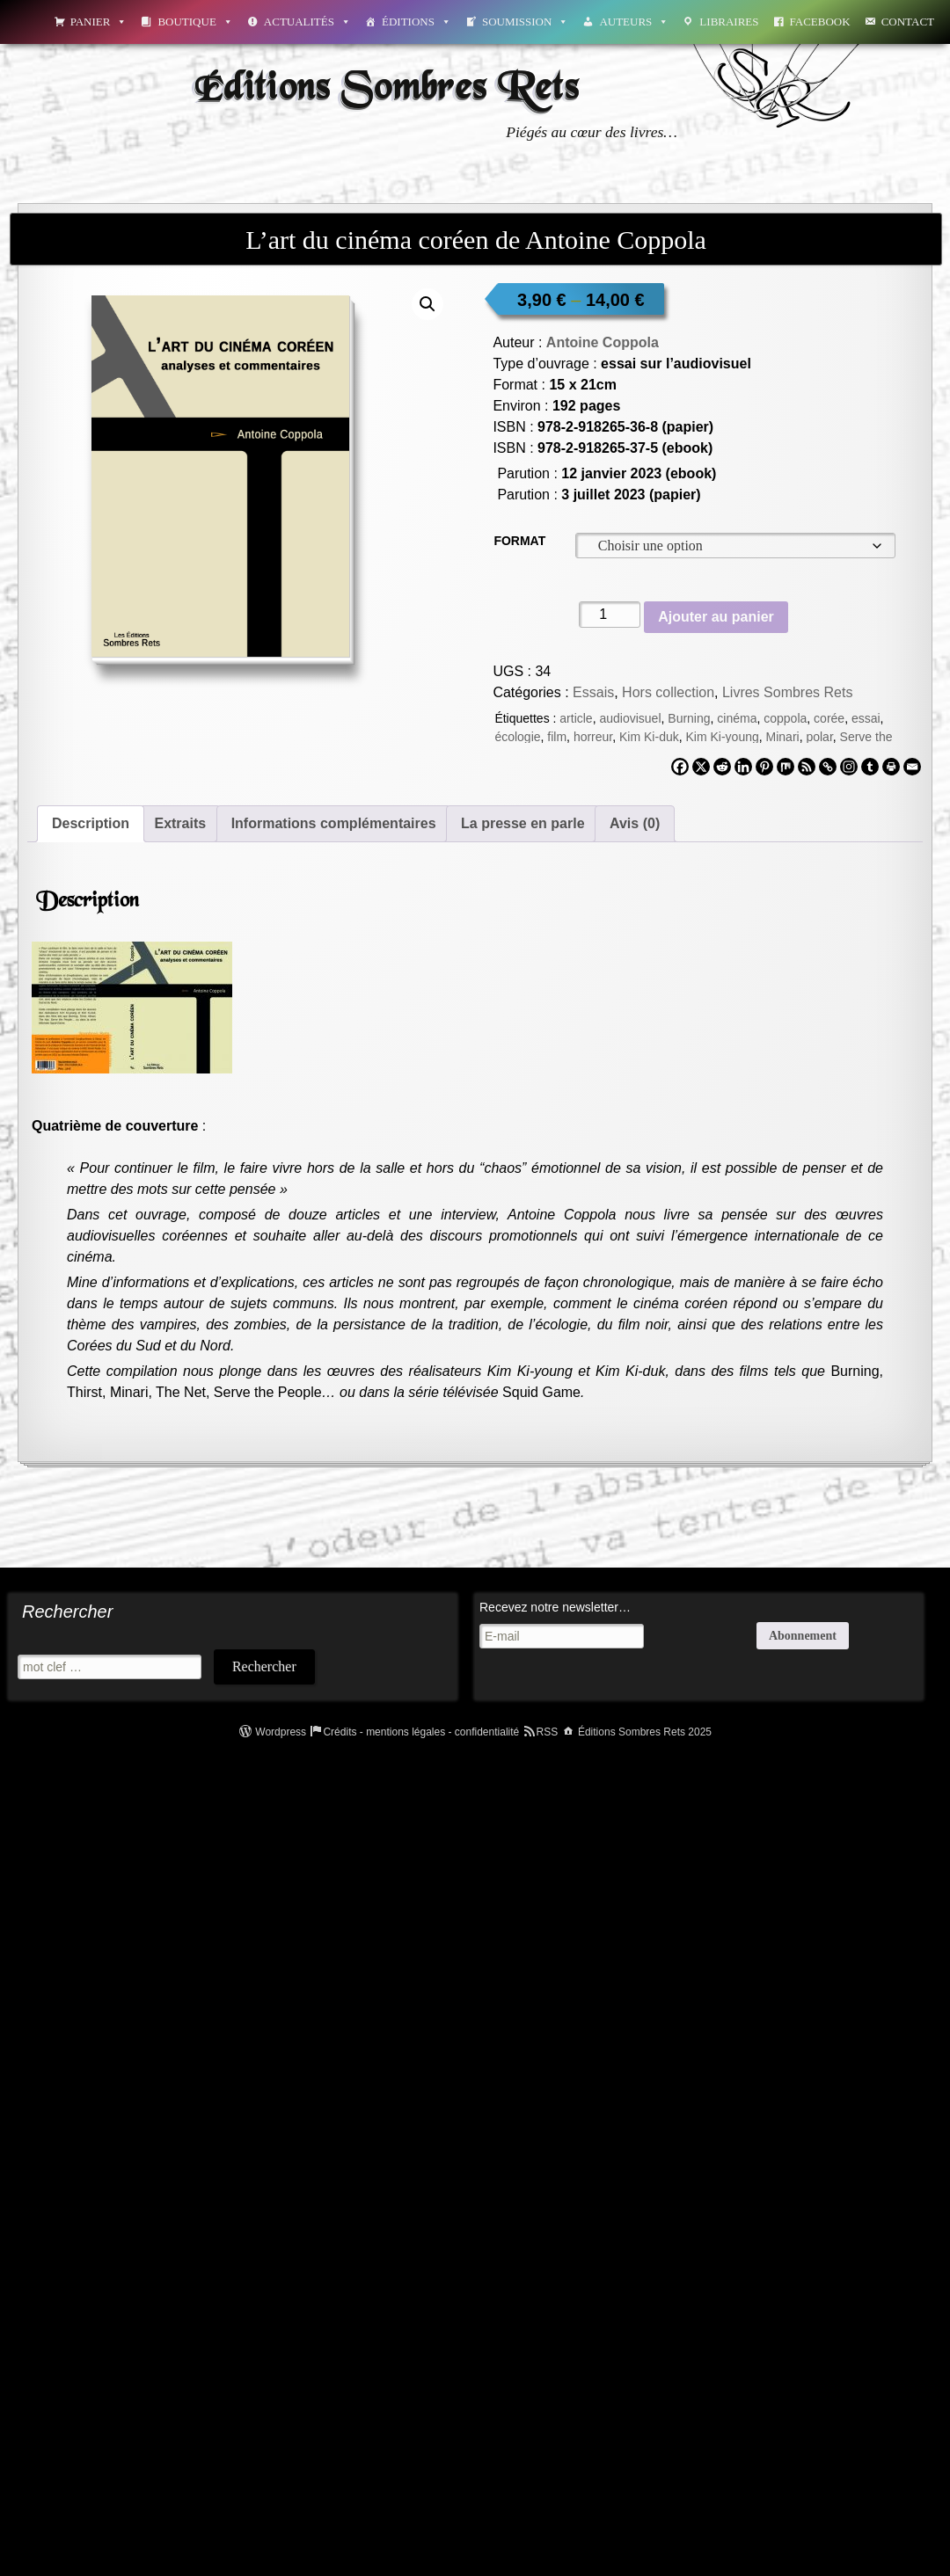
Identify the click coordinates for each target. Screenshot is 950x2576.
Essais (593, 692)
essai (866, 718)
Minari (783, 737)
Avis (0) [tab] (635, 823)
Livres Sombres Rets (787, 692)
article (575, 718)
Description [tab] (90, 823)
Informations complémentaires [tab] (333, 823)
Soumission (525, 21)
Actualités (307, 21)
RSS (548, 1732)
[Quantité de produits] (609, 614)
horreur (593, 737)
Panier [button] (99, 21)
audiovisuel (630, 718)
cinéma (736, 718)
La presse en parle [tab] (523, 823)
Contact (907, 21)
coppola (785, 718)
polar (819, 737)
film (556, 737)
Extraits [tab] (180, 823)
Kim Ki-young (721, 737)
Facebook (820, 21)
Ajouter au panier (716, 616)
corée (829, 718)
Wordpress (280, 1732)
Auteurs (634, 21)
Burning (689, 718)
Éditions (416, 21)
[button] (427, 304)
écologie (517, 737)
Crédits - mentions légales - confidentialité (421, 1732)
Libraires (728, 21)
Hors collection (668, 692)
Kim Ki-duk (649, 737)
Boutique (194, 21)
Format (519, 541)
